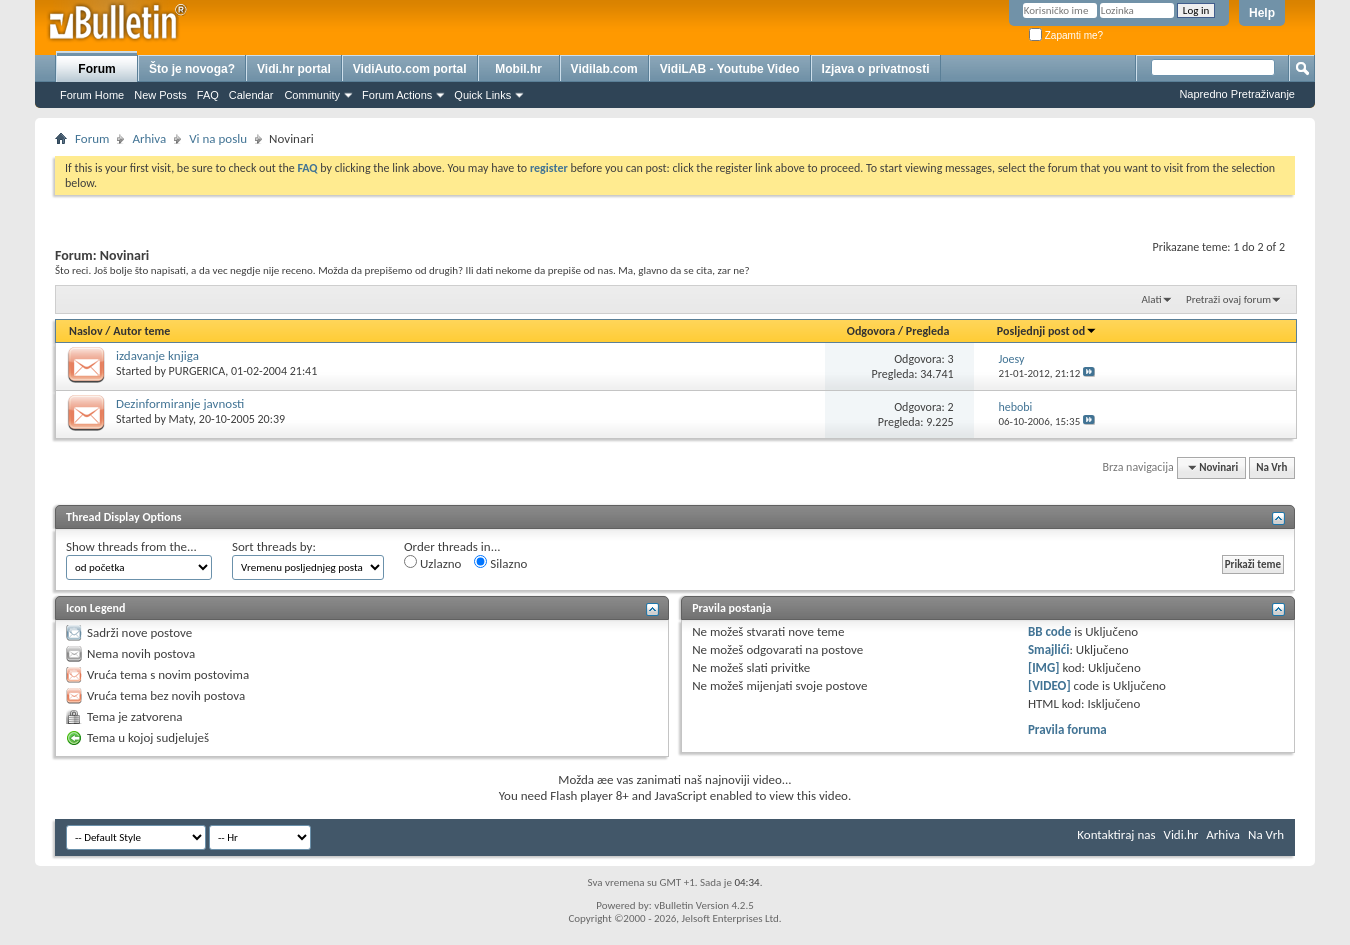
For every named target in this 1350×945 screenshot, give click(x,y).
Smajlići (1048, 649)
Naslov (86, 331)
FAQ (208, 95)
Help (1262, 13)
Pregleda (928, 331)
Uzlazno (432, 563)
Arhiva (149, 138)
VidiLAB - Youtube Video (730, 69)
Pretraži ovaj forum (1228, 299)
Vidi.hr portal (294, 69)
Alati (1151, 299)
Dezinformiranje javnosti (180, 403)
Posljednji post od (1047, 331)
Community (312, 95)
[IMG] (1044, 667)
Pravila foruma (1067, 729)
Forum (96, 69)
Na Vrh (1271, 467)
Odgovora (871, 331)
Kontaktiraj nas (1116, 834)
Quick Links (482, 95)
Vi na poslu (218, 138)
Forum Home (92, 95)
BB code (1049, 631)
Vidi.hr (1181, 834)
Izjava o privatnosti (876, 69)
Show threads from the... (131, 546)
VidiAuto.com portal (410, 69)
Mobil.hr (518, 69)
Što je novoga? (192, 69)
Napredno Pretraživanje (1237, 94)
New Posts (160, 95)
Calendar (251, 95)
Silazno (500, 563)
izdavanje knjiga (157, 355)
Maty (181, 419)
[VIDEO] (1049, 685)
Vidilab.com (604, 69)
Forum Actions (397, 95)
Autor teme (141, 331)
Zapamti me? (1066, 35)
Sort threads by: (274, 546)
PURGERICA (197, 371)
